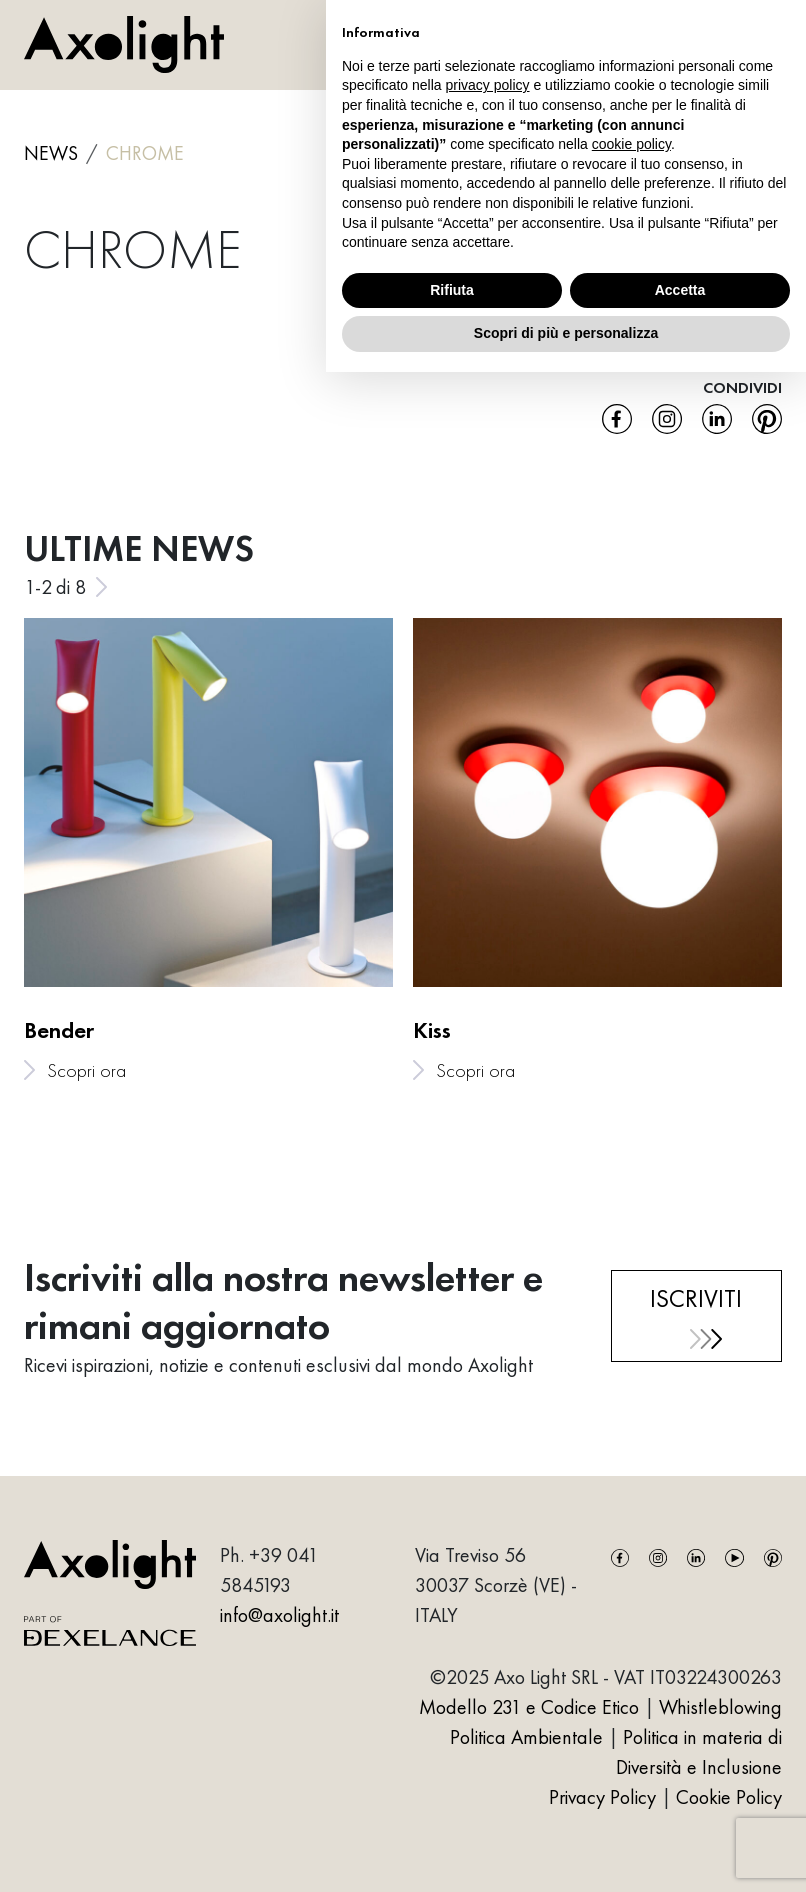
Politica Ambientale (526, 1737)
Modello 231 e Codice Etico (529, 1707)
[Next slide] (101, 587)
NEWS (51, 153)
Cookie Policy (729, 1797)
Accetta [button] (680, 290)
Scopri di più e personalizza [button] (566, 333)
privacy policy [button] (488, 85)
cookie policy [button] (631, 144)
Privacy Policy (605, 1797)
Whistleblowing (720, 1707)
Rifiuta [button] (452, 290)
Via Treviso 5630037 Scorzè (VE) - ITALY (496, 1585)
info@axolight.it (279, 1615)
